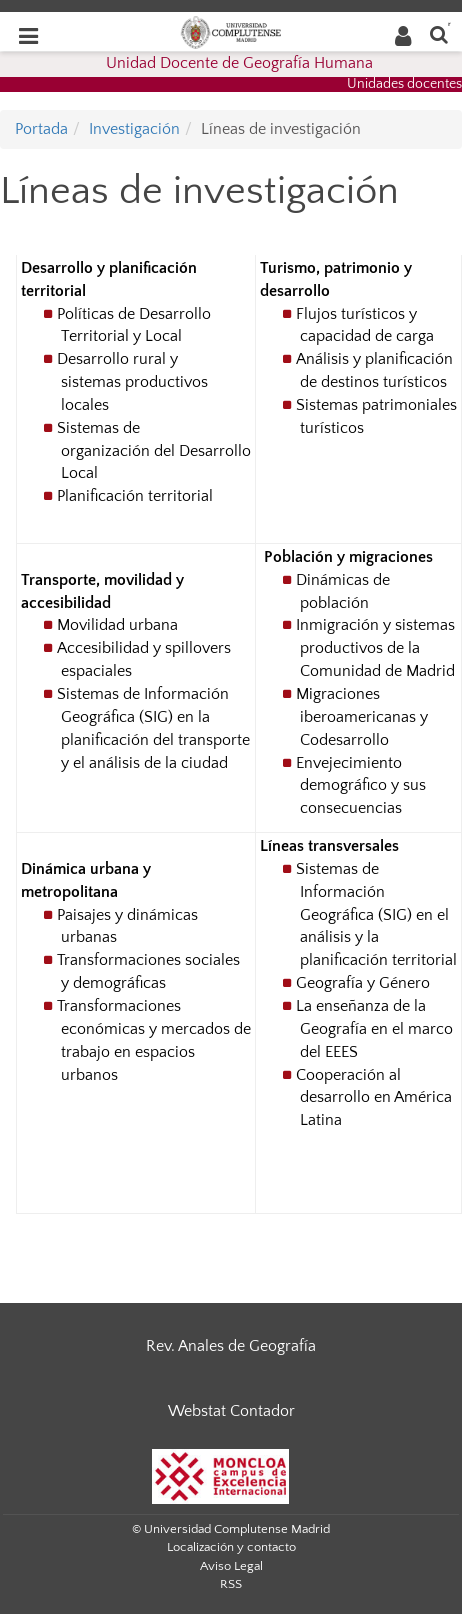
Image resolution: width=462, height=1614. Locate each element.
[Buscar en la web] (439, 33)
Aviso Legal (231, 1566)
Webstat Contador (231, 1411)
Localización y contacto (231, 1547)
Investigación (134, 129)
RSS (231, 1584)
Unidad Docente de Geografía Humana (239, 63)
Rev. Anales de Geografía (231, 1346)
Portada (41, 129)
